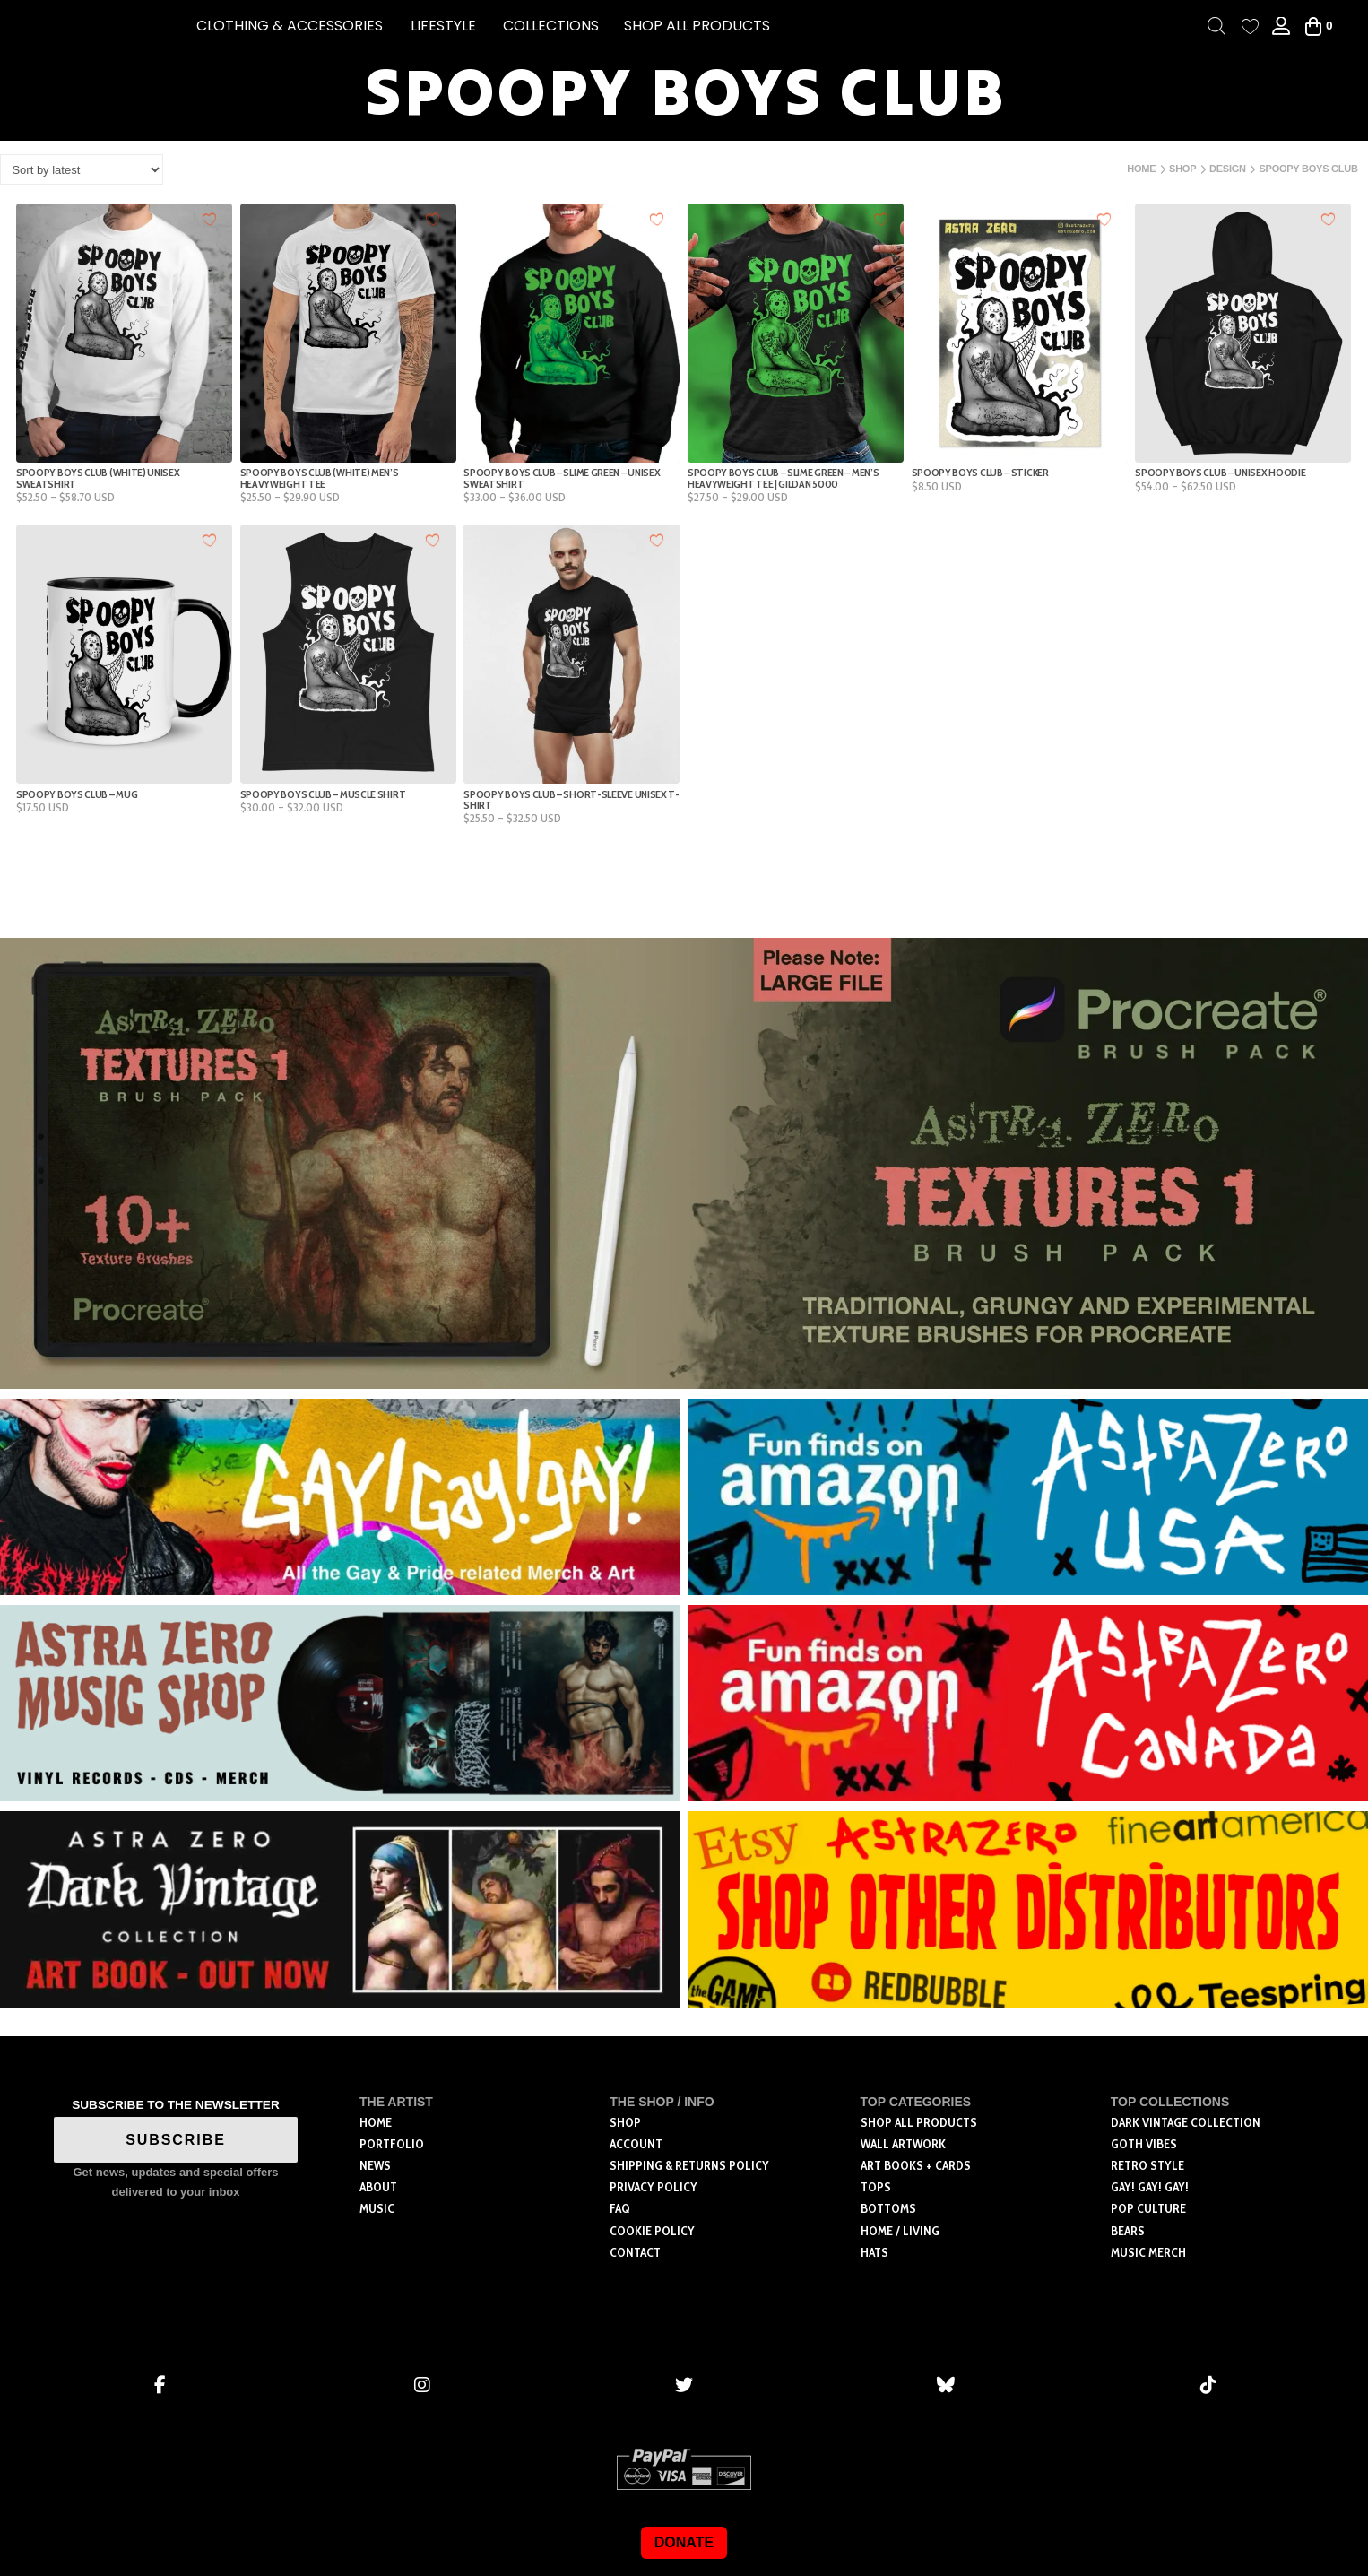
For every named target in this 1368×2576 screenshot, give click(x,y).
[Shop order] (81, 169)
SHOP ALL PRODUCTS (697, 25)
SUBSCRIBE (176, 2139)
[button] (289, 26)
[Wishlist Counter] (1250, 26)
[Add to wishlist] (209, 218)
